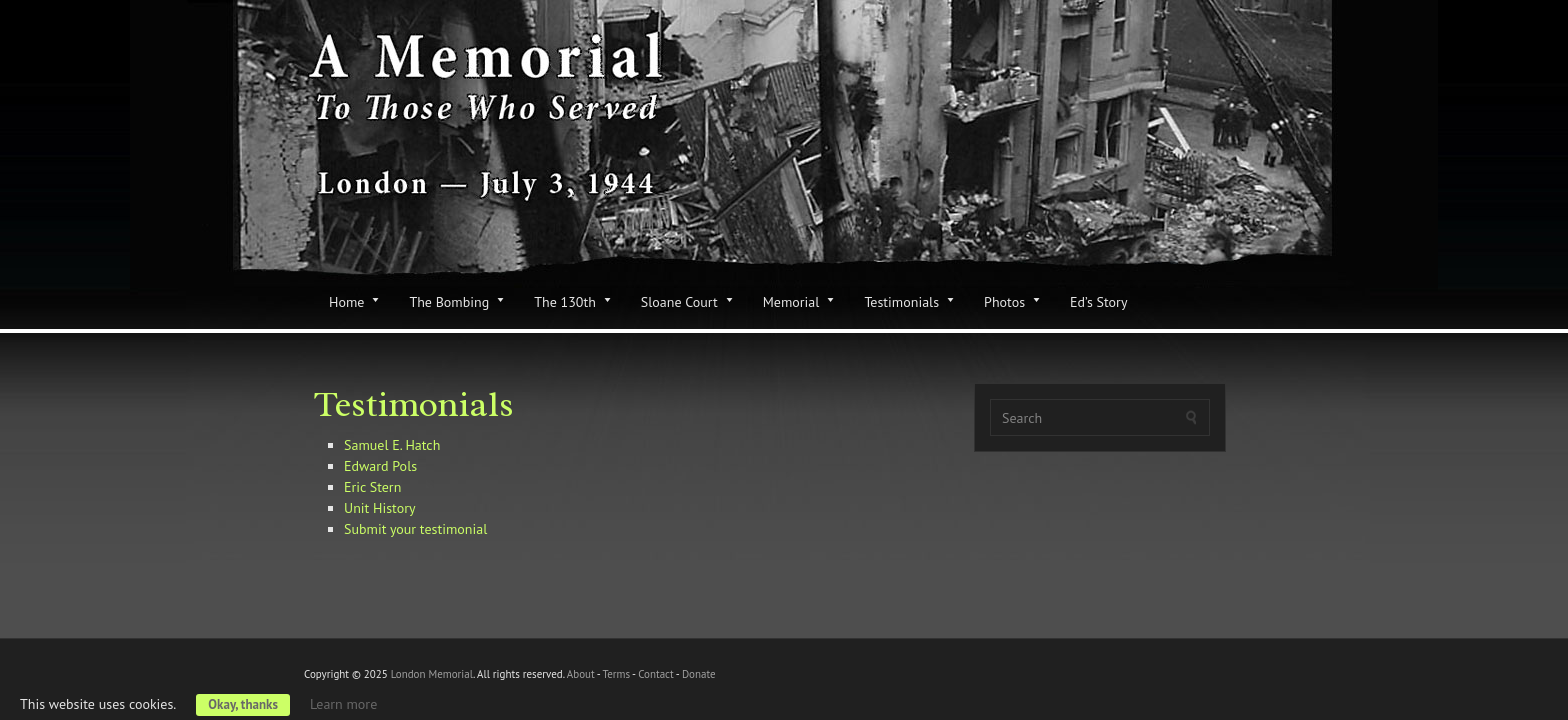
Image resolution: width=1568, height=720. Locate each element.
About (581, 674)
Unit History (379, 508)
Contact (656, 674)
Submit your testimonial (415, 529)
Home (346, 302)
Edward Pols (380, 466)
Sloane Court (679, 302)
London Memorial (432, 674)
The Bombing (449, 302)
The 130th (565, 302)
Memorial (791, 302)
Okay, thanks (243, 704)
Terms (616, 674)
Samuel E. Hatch (392, 445)
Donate (699, 674)
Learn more (343, 704)
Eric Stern (372, 487)
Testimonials (901, 302)
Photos (1004, 302)
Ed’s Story (1098, 302)
